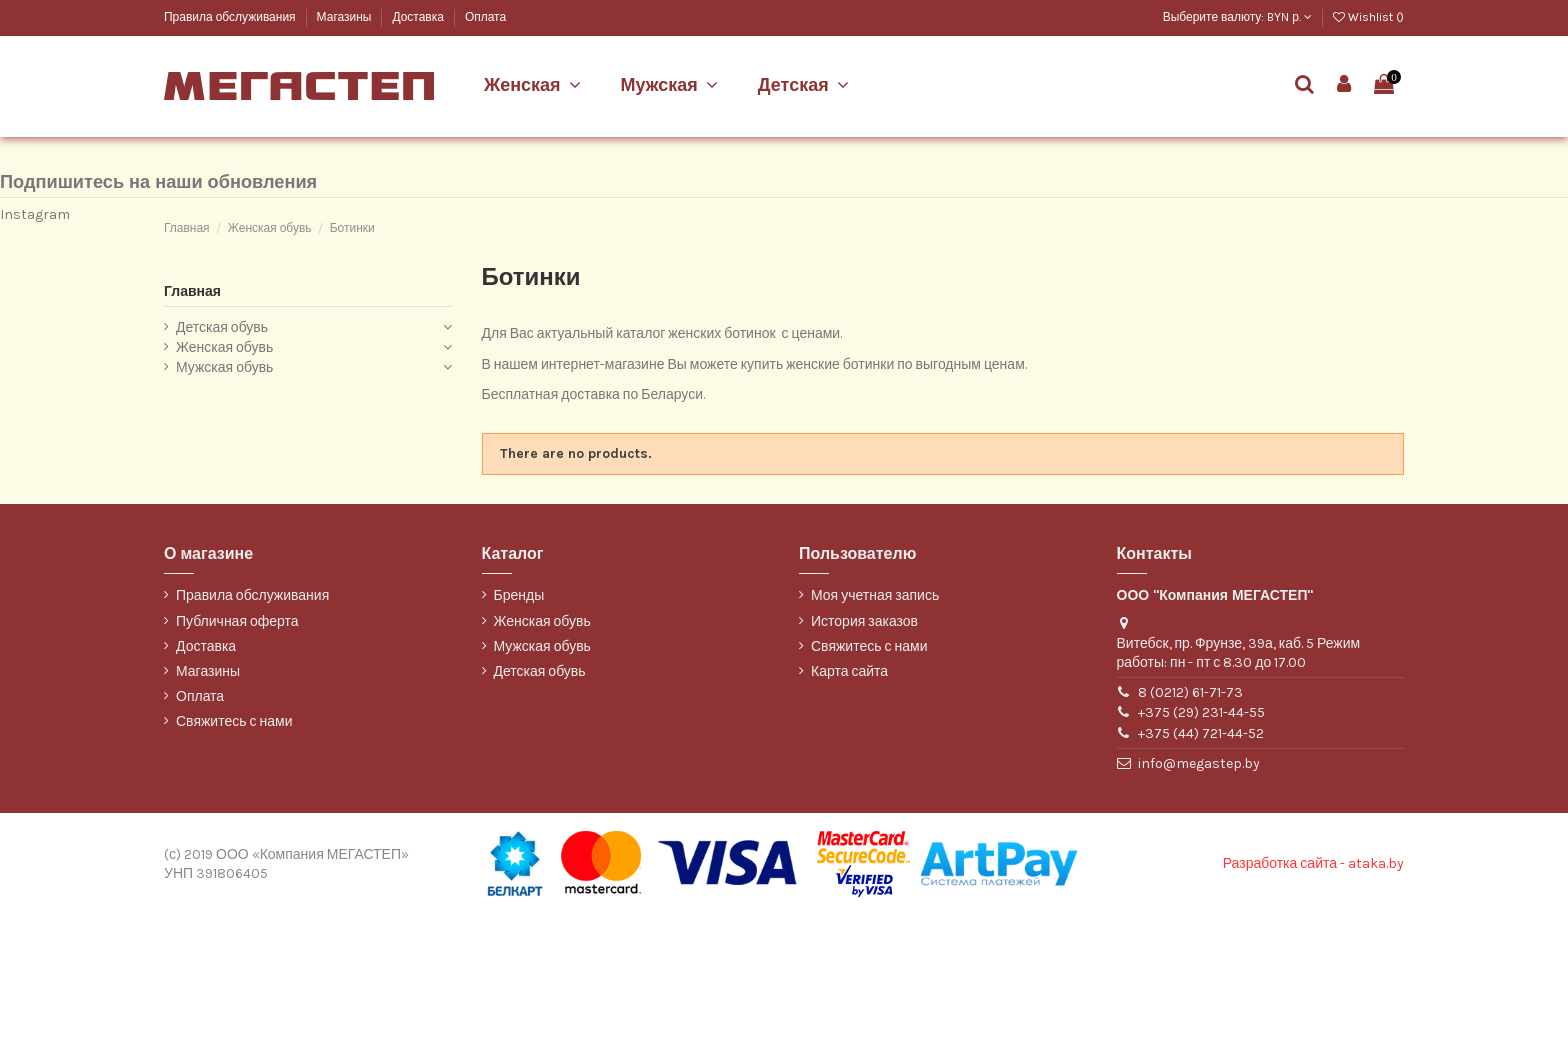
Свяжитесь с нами (234, 855)
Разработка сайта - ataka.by (1313, 997)
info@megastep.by (1199, 896)
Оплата (485, 17)
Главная (192, 424)
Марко (180, 160)
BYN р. (1289, 17)
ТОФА (179, 194)
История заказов (864, 754)
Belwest (185, 127)
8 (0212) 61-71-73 (1190, 825)
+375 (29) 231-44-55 (1201, 846)
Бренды (519, 729)
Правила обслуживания (231, 17)
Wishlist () (1368, 17)
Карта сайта (849, 804)
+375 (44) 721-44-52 (1201, 866)
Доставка (419, 17)
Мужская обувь (224, 500)
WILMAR (186, 227)
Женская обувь (224, 480)
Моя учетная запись (875, 729)
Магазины (346, 17)
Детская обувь (222, 461)
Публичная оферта (237, 754)
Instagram (35, 347)
